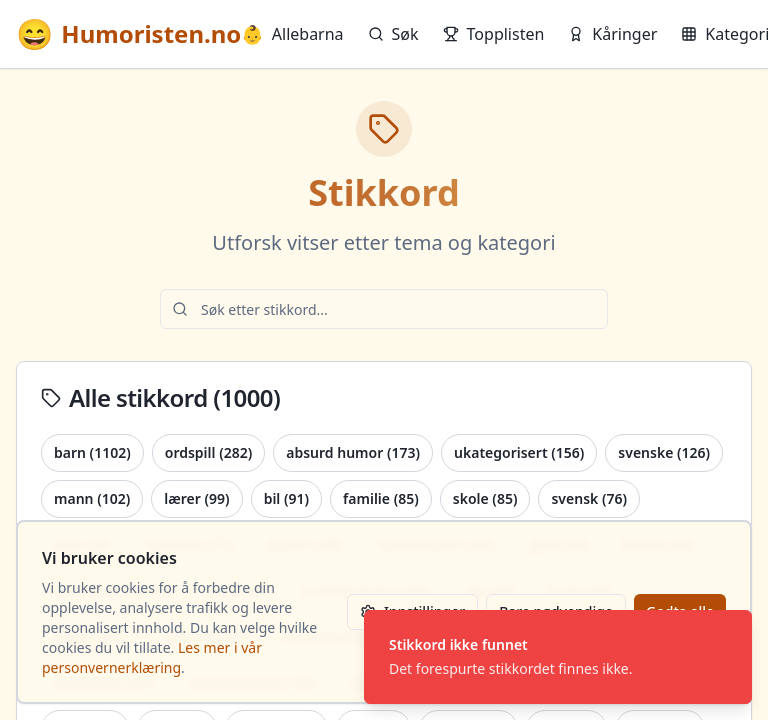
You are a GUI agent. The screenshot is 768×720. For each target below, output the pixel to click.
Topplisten (494, 34)
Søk (393, 34)
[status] (558, 657)
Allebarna (292, 34)
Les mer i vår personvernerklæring (152, 657)
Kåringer (612, 34)
